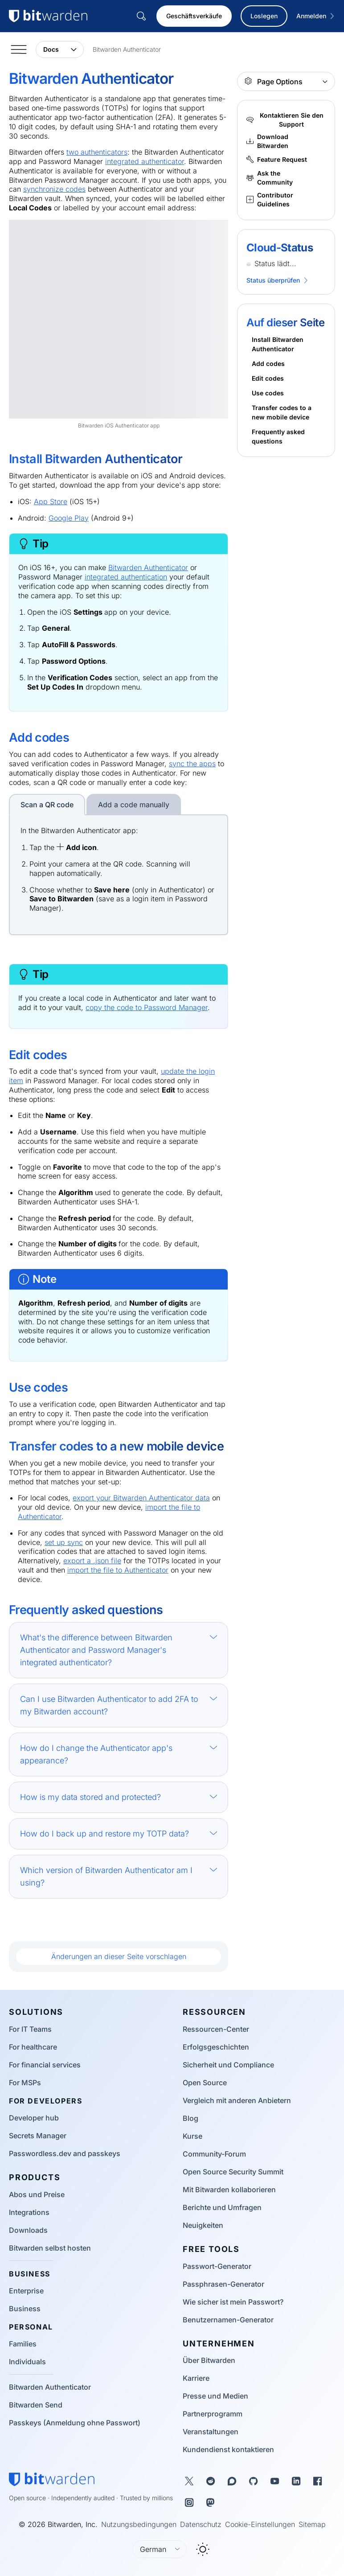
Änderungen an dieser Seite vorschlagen (118, 1956)
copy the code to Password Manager (147, 1007)
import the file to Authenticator (117, 1569)
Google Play (69, 518)
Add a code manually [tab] (133, 804)
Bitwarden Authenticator (148, 567)
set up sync (64, 1542)
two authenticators (96, 152)
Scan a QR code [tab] (47, 804)
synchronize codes (54, 189)
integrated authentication (126, 576)
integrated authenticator (144, 161)
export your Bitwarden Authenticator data (141, 1497)
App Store (50, 501)
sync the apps (192, 763)
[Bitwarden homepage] (51, 2479)
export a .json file (92, 1560)
